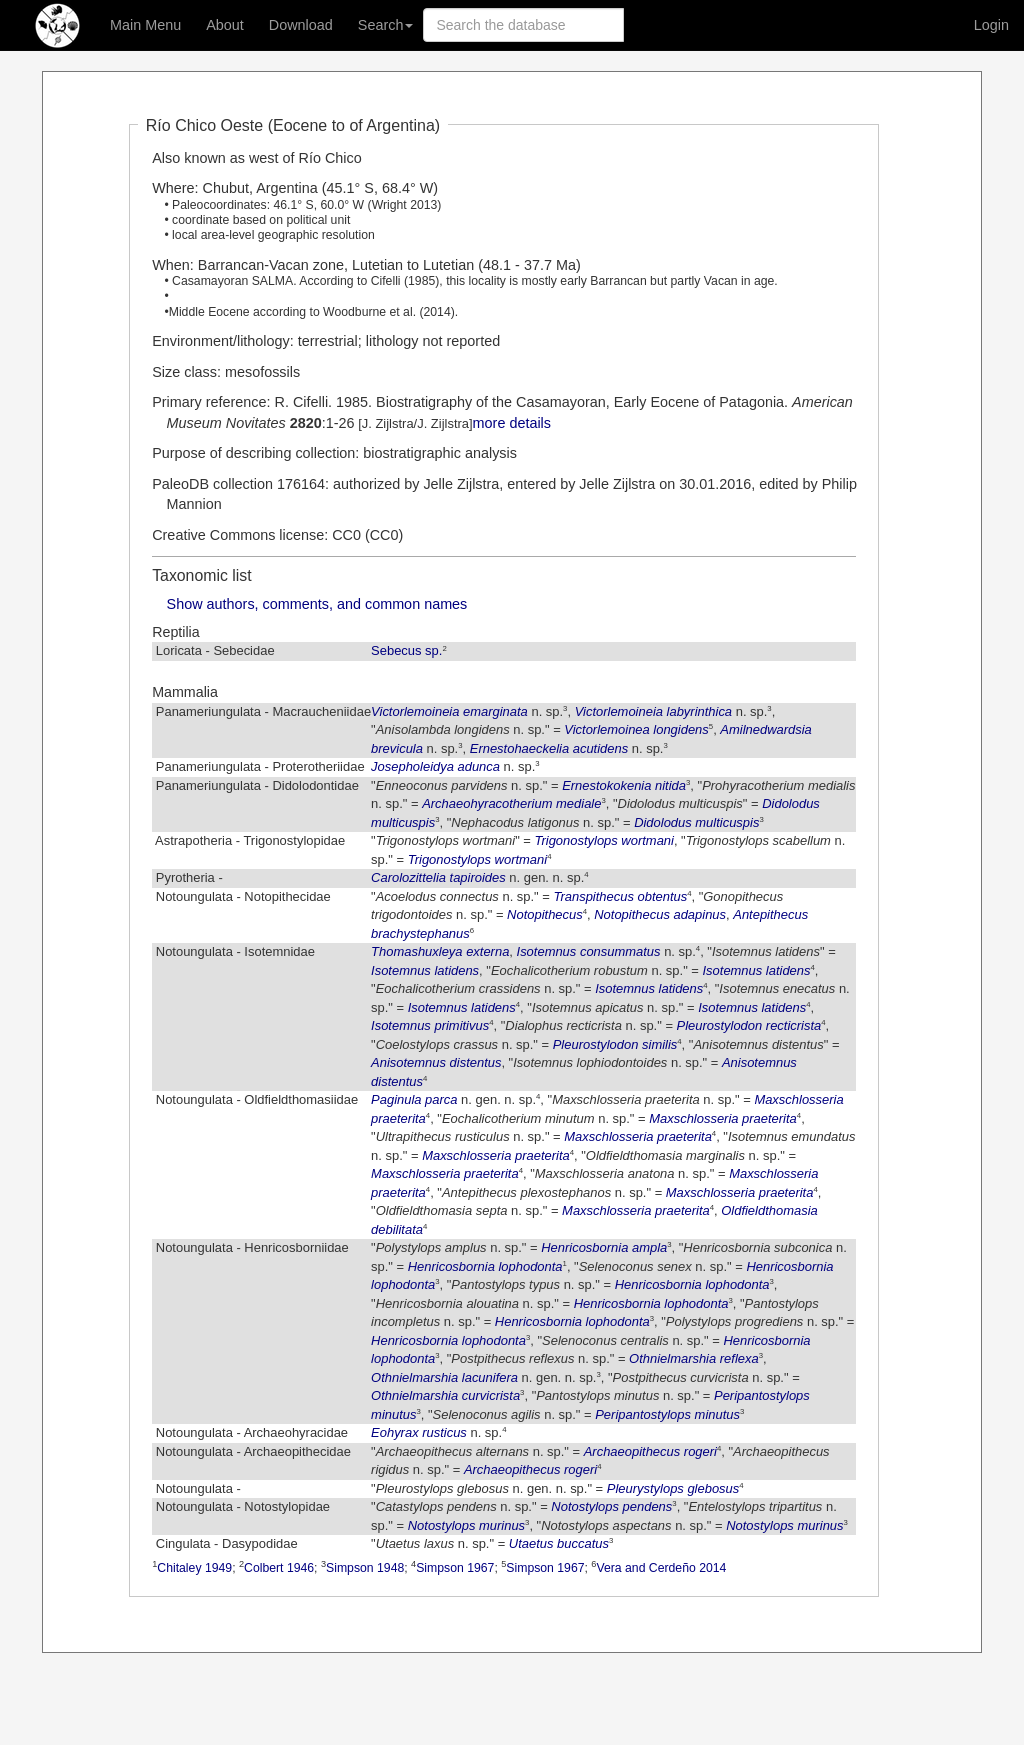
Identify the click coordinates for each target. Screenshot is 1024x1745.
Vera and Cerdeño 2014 (661, 1568)
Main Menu (145, 25)
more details (512, 423)
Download (301, 25)
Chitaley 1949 (194, 1568)
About (225, 25)
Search (386, 25)
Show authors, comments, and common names (317, 604)
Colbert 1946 (279, 1568)
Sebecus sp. (406, 650)
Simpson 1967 (455, 1568)
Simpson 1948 (365, 1568)
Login (991, 25)
